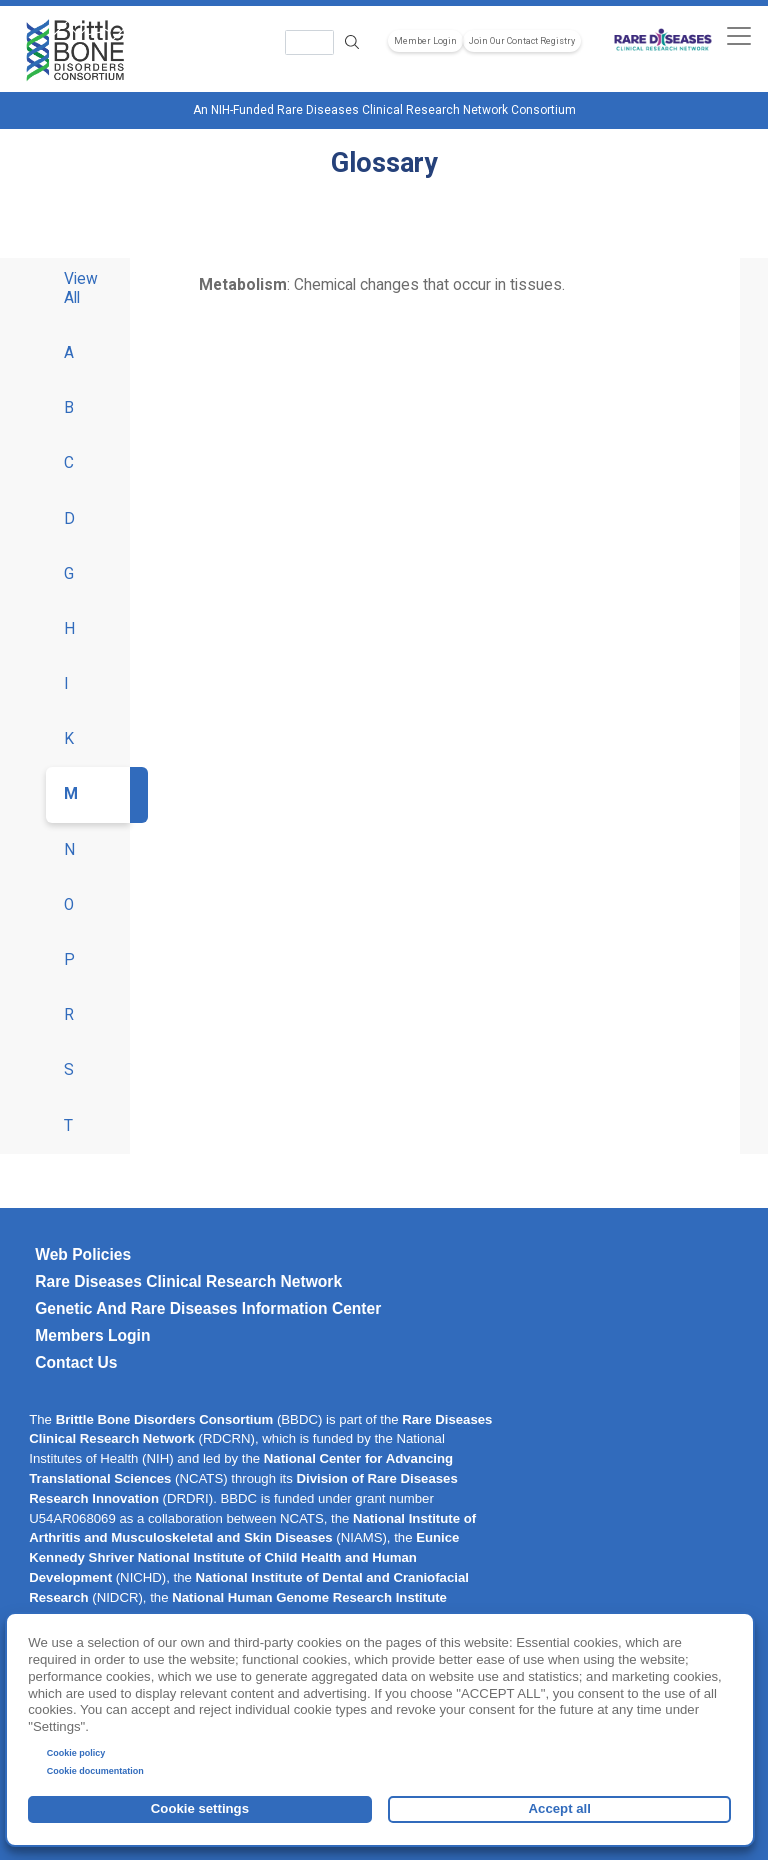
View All (81, 288)
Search (352, 42)
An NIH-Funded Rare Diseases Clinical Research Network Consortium (384, 110)
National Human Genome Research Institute (309, 1597)
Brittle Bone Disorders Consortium (165, 1419)
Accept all (560, 1808)
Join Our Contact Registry (522, 41)
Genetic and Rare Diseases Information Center (208, 1308)
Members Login (92, 1335)
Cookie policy (76, 1753)
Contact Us (76, 1362)
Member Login (425, 41)
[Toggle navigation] (738, 35)
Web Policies (83, 1254)
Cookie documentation (95, 1771)
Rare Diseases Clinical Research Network (188, 1281)
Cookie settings (200, 1808)
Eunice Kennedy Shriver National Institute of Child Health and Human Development (244, 1557)
